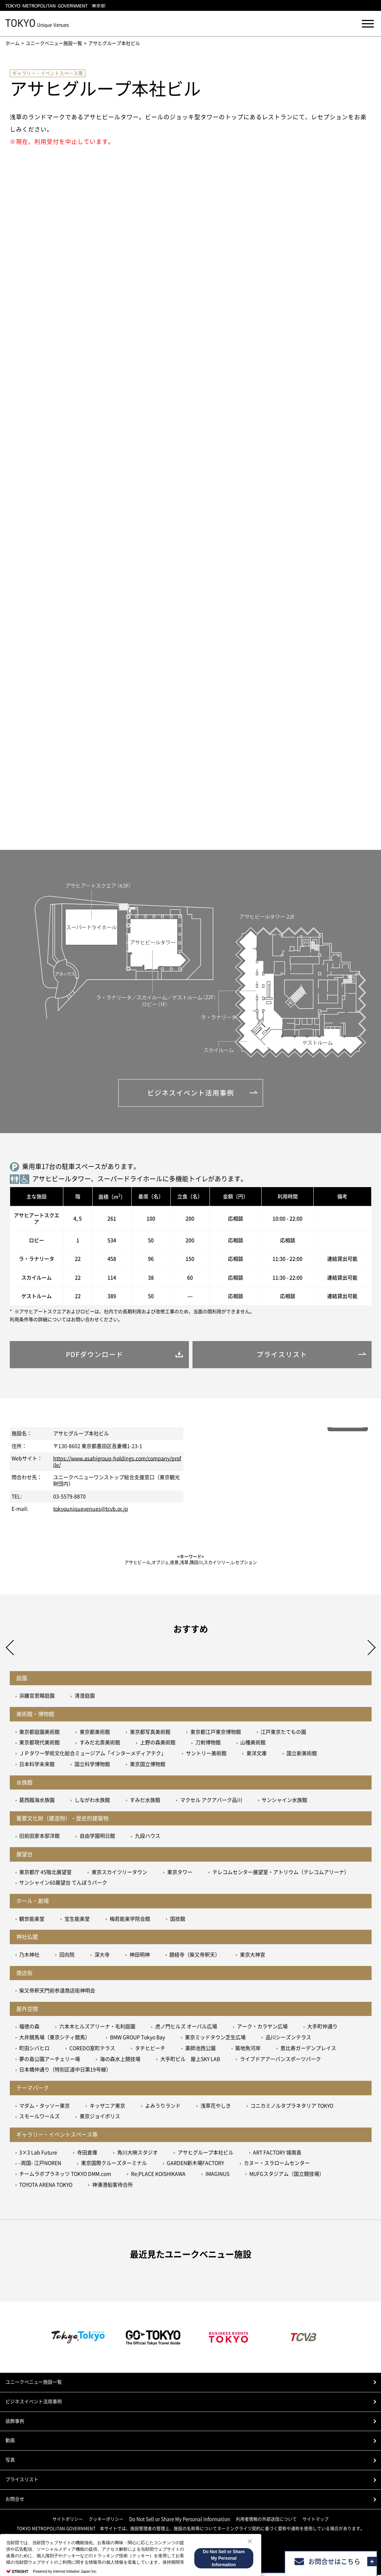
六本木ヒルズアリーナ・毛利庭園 (97, 2027)
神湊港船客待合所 (112, 2185)
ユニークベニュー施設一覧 (54, 43)
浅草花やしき (215, 2106)
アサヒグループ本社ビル (205, 2153)
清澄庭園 (85, 1696)
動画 (10, 2441)
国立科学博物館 (92, 1765)
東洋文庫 (256, 1754)
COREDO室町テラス (92, 2049)
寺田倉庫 (87, 2153)
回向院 (67, 1955)
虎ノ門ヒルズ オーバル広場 (186, 2027)
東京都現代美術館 (39, 1743)
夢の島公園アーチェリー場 (49, 2059)
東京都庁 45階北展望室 (45, 1872)
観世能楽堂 (32, 1919)
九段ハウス (147, 1837)
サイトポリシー (67, 2520)
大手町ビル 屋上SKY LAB (190, 2059)
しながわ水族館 (92, 1801)
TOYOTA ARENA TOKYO (45, 2185)
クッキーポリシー (106, 2520)
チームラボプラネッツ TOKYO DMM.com (65, 2175)
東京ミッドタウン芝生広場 (215, 2038)
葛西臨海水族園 (37, 1801)
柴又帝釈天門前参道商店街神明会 (57, 1991)
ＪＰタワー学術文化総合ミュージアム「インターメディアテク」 (92, 1754)
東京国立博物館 (147, 1765)
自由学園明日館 (97, 1837)
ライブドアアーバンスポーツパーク (280, 2059)
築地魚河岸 (248, 2049)
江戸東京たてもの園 (283, 1732)
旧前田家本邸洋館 (39, 1837)
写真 (10, 2461)
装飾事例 (14, 2422)
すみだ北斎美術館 (100, 1743)
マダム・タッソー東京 (44, 2106)
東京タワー (179, 1872)
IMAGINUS (217, 2175)
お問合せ (14, 2500)
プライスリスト (21, 2480)
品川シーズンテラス (288, 2038)
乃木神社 (29, 1955)
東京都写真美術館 (150, 1732)
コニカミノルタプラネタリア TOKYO (291, 2106)
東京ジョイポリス (100, 2117)
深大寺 (102, 1955)
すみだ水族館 (145, 1801)
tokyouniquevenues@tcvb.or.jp (90, 1509)
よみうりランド (163, 2106)
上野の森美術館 (157, 1743)
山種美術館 (253, 1743)
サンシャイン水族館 (284, 1801)
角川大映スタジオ (137, 2153)
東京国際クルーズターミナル (114, 2164)
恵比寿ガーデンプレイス (308, 2049)
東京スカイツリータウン (119, 1872)
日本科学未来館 (37, 1765)
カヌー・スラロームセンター (277, 2164)
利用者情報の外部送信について (266, 2520)
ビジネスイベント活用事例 (33, 2402)
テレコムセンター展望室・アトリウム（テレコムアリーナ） (280, 1872)
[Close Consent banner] (249, 2541)
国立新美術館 (302, 1754)
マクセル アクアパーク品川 (211, 1801)
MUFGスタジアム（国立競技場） (286, 2175)
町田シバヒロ (34, 2049)
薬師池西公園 (200, 2049)
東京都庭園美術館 (39, 1732)
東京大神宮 (252, 1955)
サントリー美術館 (206, 1754)
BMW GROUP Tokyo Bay (137, 2038)
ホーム (12, 43)
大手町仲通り (322, 2027)
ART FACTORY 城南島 (277, 2153)
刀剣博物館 (208, 1743)
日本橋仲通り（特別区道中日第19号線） (65, 2070)
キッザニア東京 (107, 2106)
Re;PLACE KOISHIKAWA (158, 2175)
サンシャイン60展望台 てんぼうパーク (63, 1883)
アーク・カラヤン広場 (262, 2027)
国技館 (177, 1919)
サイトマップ (315, 2520)
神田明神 (140, 1955)
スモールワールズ (39, 2117)
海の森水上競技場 (120, 2059)
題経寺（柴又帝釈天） (194, 1955)
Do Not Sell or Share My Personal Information (179, 2520)
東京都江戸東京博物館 (215, 1732)
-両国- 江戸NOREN (40, 2164)
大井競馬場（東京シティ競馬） (54, 2038)
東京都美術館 (95, 1732)
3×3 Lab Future (38, 2153)
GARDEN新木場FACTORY (195, 2164)
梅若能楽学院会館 (130, 1919)
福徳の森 (29, 2027)
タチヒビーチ (150, 2049)
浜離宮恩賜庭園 (37, 1696)
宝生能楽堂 (77, 1919)
